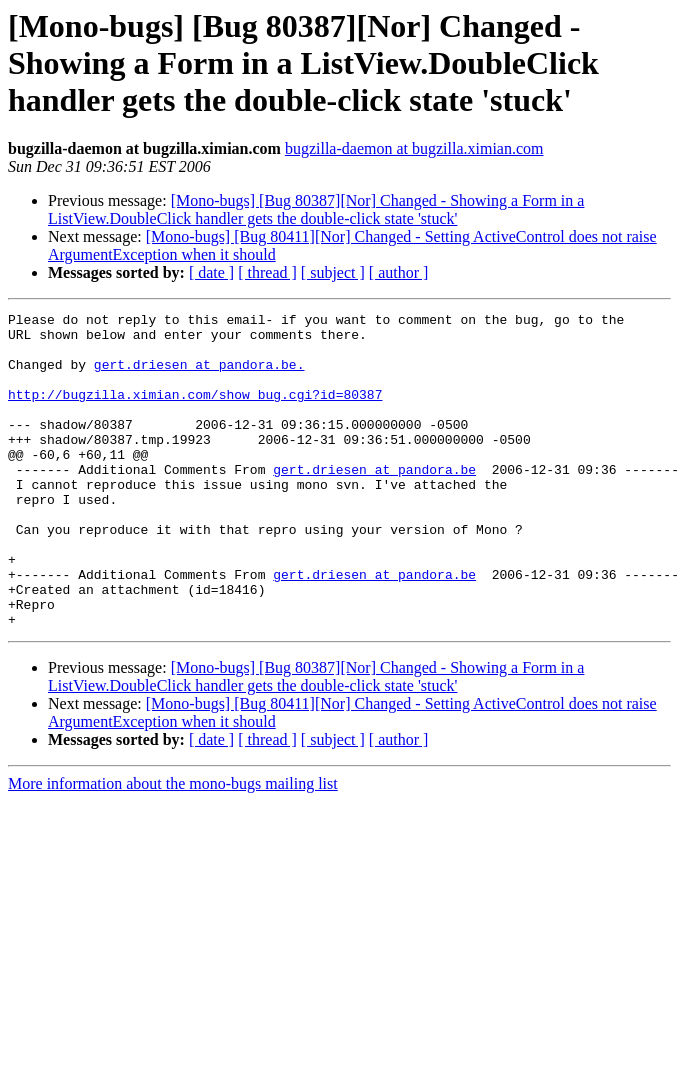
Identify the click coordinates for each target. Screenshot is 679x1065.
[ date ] (211, 272)
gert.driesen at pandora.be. (199, 376)
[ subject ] (333, 272)
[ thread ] (267, 272)
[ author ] (399, 272)
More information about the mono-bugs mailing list (173, 846)
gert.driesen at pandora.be (374, 502)
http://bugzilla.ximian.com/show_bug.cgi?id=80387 (195, 412)
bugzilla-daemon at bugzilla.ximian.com (414, 148)
